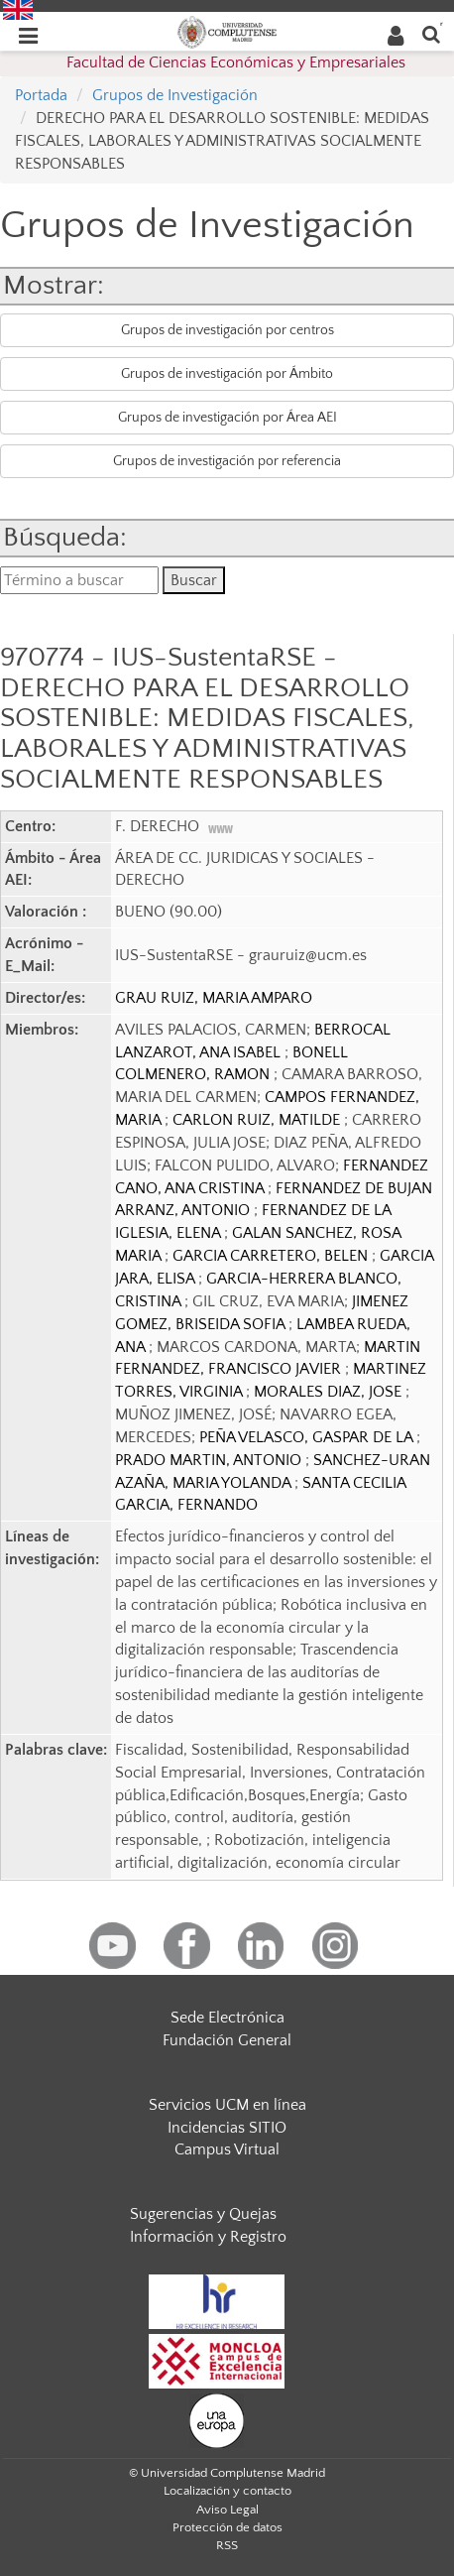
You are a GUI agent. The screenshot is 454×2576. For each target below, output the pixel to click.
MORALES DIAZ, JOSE (329, 1392)
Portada (41, 95)
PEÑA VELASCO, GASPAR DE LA (307, 1437)
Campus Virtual (227, 2149)
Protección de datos (227, 2527)
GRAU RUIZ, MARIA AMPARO (213, 998)
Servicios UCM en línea (227, 2105)
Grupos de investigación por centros (227, 330)
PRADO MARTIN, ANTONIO (210, 1460)
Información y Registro (208, 2237)
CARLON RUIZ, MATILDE (258, 1120)
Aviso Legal (227, 2509)
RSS (227, 2545)
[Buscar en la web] (431, 33)
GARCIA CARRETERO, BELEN (272, 1256)
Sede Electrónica (227, 2017)
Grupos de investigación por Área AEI (227, 418)
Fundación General (227, 2040)
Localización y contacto (227, 2491)
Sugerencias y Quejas (203, 2214)
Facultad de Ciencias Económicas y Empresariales (235, 62)
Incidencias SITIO (227, 2128)
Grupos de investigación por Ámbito (227, 374)
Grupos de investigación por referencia (227, 461)
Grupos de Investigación (175, 95)
